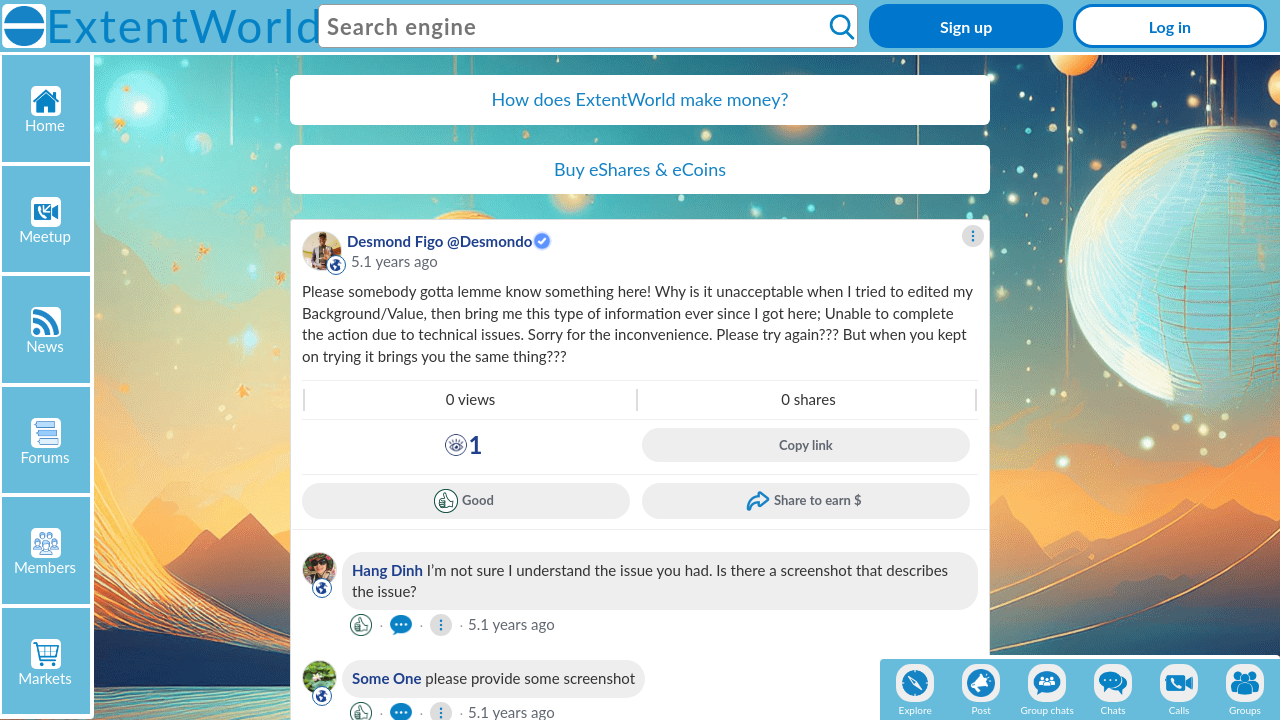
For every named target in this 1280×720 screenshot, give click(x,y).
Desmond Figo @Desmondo (439, 241)
